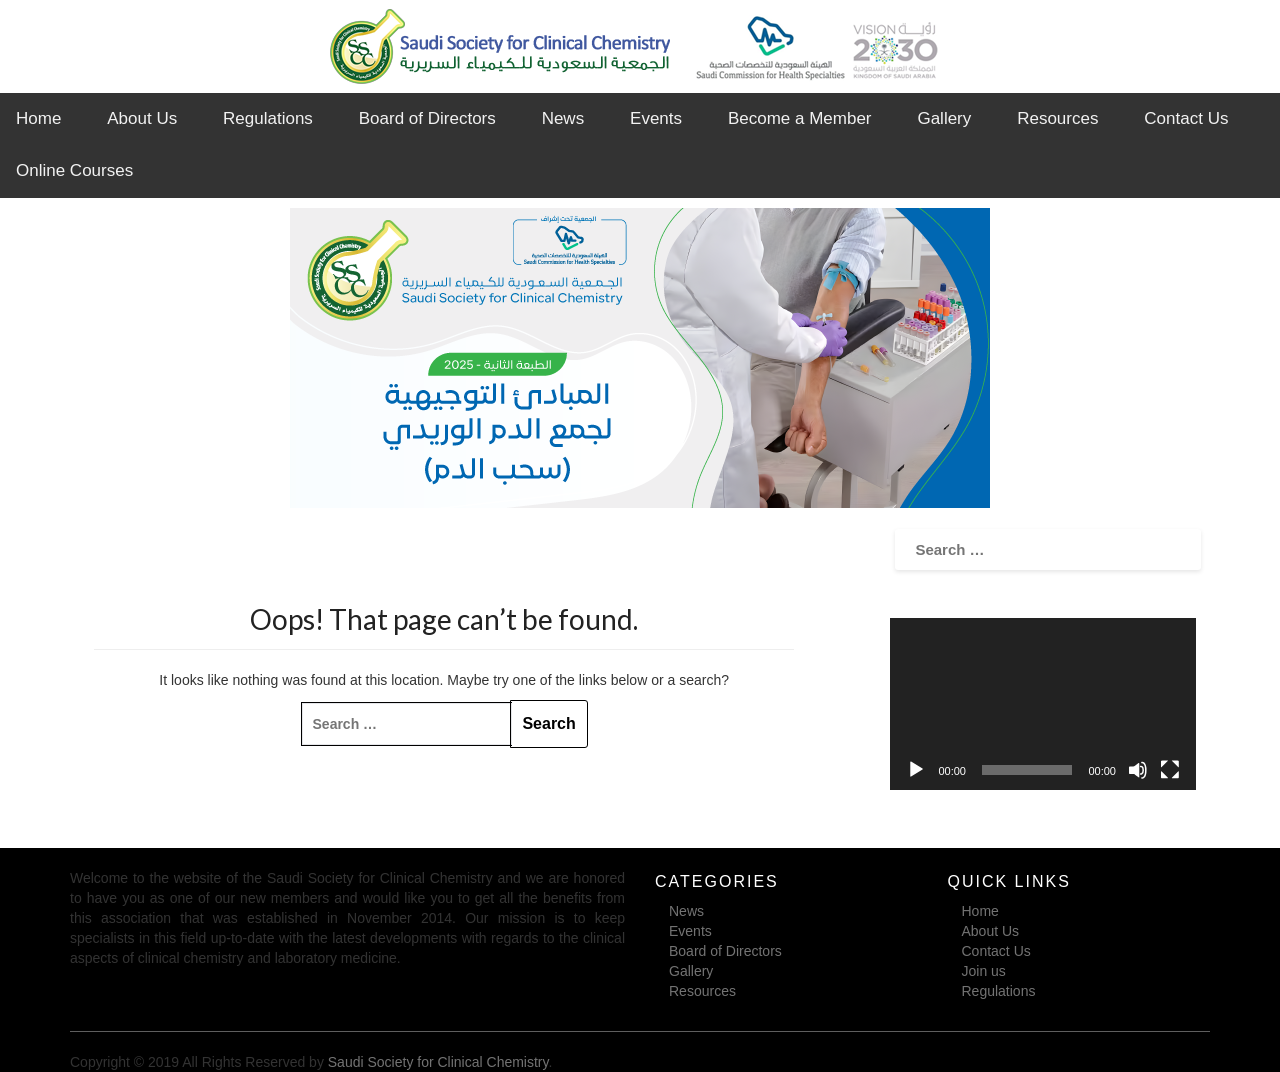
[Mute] (1138, 770)
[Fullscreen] (1170, 770)
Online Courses (74, 170)
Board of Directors (427, 118)
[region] (640, 358)
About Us (142, 118)
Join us (984, 971)
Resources (1057, 118)
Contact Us (1186, 118)
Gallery (944, 118)
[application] (1043, 704)
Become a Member (800, 118)
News (563, 118)
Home (38, 118)
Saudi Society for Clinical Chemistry (438, 1062)
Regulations (268, 118)
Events (656, 118)
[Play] (916, 770)
